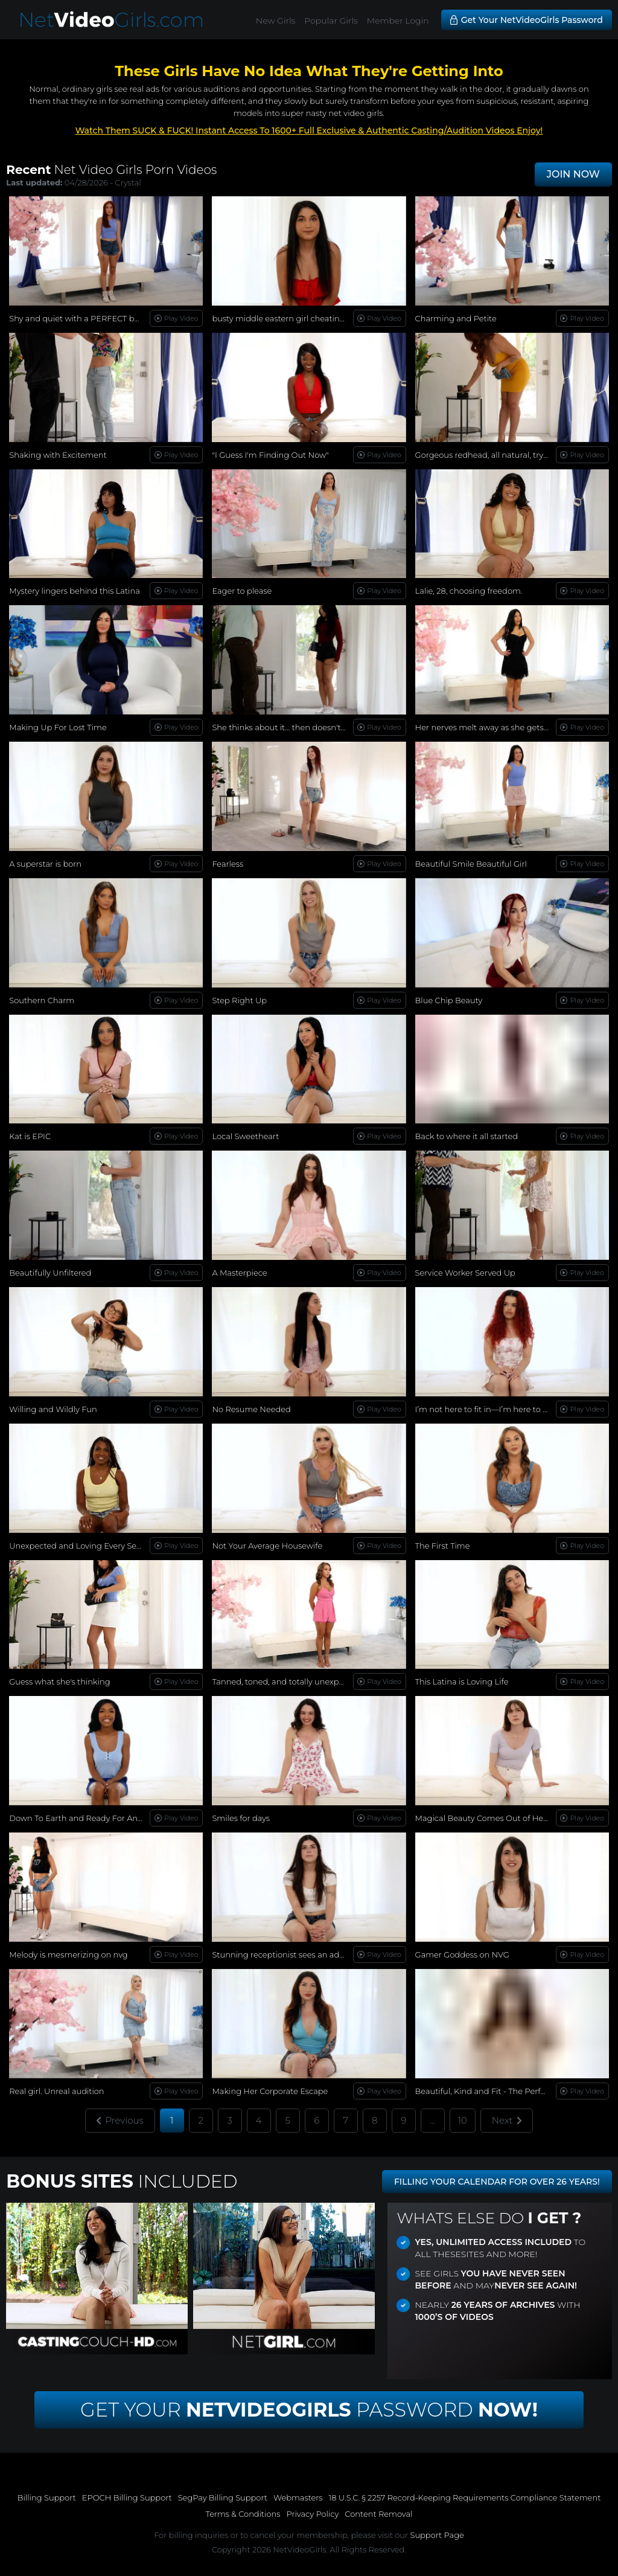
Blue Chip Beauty (449, 1000)
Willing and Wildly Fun (53, 1409)
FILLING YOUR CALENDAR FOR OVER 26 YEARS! (497, 2181)
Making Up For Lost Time (57, 727)
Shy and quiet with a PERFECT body (78, 318)
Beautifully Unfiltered (50, 1272)
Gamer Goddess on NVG (462, 1954)
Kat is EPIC (30, 1136)
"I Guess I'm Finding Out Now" (270, 455)
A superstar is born (45, 864)
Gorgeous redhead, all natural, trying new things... (511, 455)
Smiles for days (241, 1818)
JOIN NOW (573, 174)
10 (462, 2120)
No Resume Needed (251, 1409)
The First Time (442, 1545)
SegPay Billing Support (222, 2497)
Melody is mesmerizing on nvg (68, 1954)
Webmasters (298, 2497)
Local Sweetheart (245, 1136)
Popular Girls (330, 20)
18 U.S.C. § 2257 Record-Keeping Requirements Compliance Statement (465, 2497)
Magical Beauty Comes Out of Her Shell (491, 1818)
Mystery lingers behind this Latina (74, 591)
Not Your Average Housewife (267, 1545)
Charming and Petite (456, 318)
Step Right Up (239, 1000)
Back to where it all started (466, 1136)
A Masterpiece (239, 1272)
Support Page (437, 2535)
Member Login (398, 20)
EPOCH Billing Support (127, 2497)
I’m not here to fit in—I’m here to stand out (497, 1409)
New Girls (276, 20)
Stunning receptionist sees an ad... (278, 1954)
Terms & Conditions (243, 2514)
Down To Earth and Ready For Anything (86, 1818)
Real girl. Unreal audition (56, 2091)
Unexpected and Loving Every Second (82, 1545)
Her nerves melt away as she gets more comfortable (515, 727)
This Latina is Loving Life (462, 1681)
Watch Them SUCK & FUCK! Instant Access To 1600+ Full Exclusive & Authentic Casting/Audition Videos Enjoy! (309, 130)
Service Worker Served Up (465, 1272)
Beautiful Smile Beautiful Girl (471, 864)
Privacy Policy (312, 2514)
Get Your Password (309, 2409)
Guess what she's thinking (59, 1681)
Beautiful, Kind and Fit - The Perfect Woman (500, 2091)
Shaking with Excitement (57, 455)
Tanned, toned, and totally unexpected (286, 1681)
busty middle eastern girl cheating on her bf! (298, 318)
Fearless (227, 864)
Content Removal (378, 2514)
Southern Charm (41, 1000)
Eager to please (242, 591)
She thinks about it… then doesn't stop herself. (300, 727)
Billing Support (47, 2497)
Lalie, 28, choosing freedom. (469, 591)
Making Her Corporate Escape (270, 2091)
